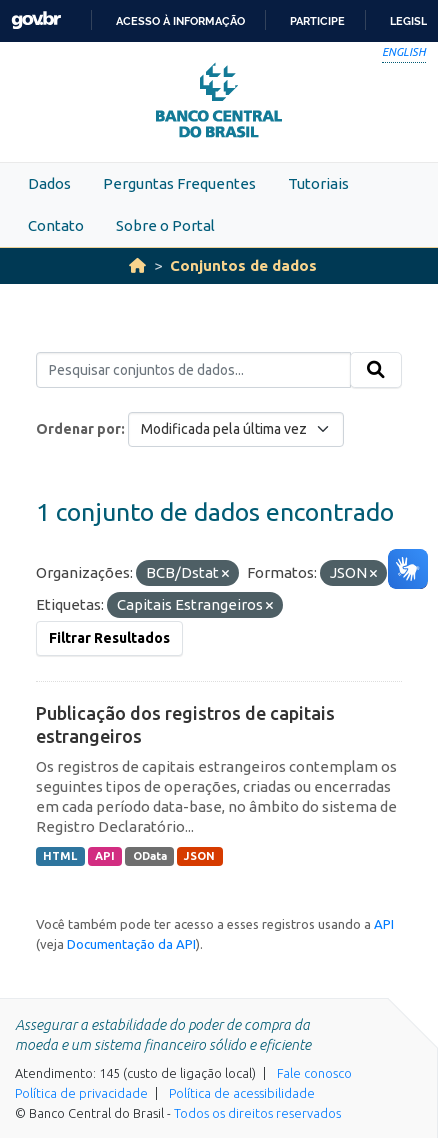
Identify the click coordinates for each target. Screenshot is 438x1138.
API (105, 856)
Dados (49, 183)
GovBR (36, 20)
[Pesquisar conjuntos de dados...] (193, 370)
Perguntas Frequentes (179, 183)
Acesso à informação (180, 21)
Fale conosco (314, 1073)
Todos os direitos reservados (257, 1113)
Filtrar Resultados (109, 638)
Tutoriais (318, 183)
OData (150, 856)
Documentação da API (131, 944)
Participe (317, 21)
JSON (199, 856)
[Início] (137, 265)
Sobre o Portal (165, 225)
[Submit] (376, 370)
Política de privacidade (81, 1093)
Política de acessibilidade (242, 1093)
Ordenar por (78, 429)
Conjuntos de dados (243, 265)
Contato (56, 225)
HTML (60, 856)
